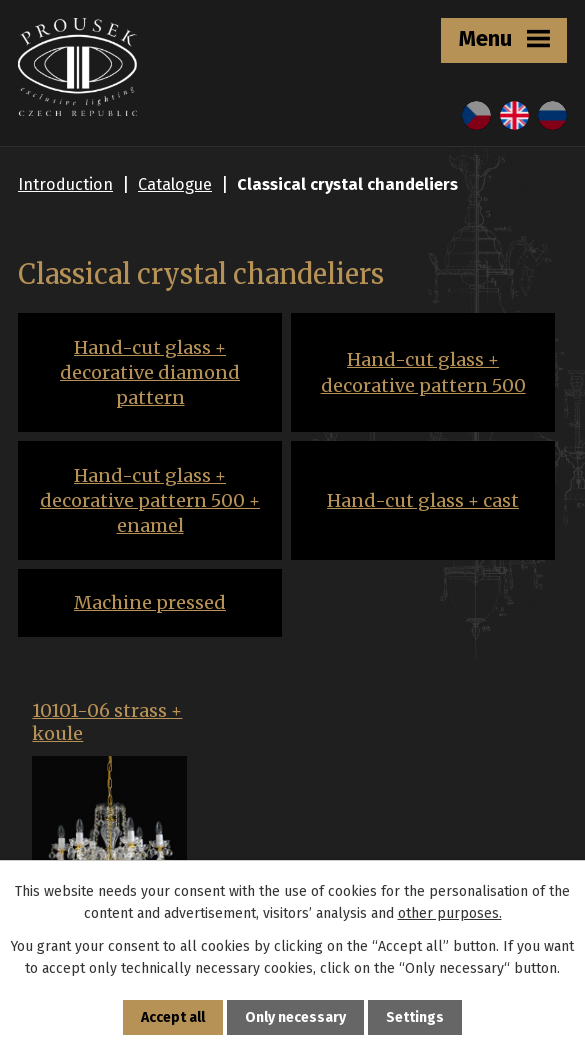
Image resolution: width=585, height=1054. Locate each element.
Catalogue (175, 184)
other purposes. (450, 913)
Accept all (173, 1017)
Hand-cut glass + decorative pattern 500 (423, 372)
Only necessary (295, 1017)
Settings (415, 1017)
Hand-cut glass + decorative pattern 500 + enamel (150, 500)
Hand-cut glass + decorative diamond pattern (150, 372)
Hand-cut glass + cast (423, 500)
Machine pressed (150, 602)
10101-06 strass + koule (107, 722)
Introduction (65, 184)
